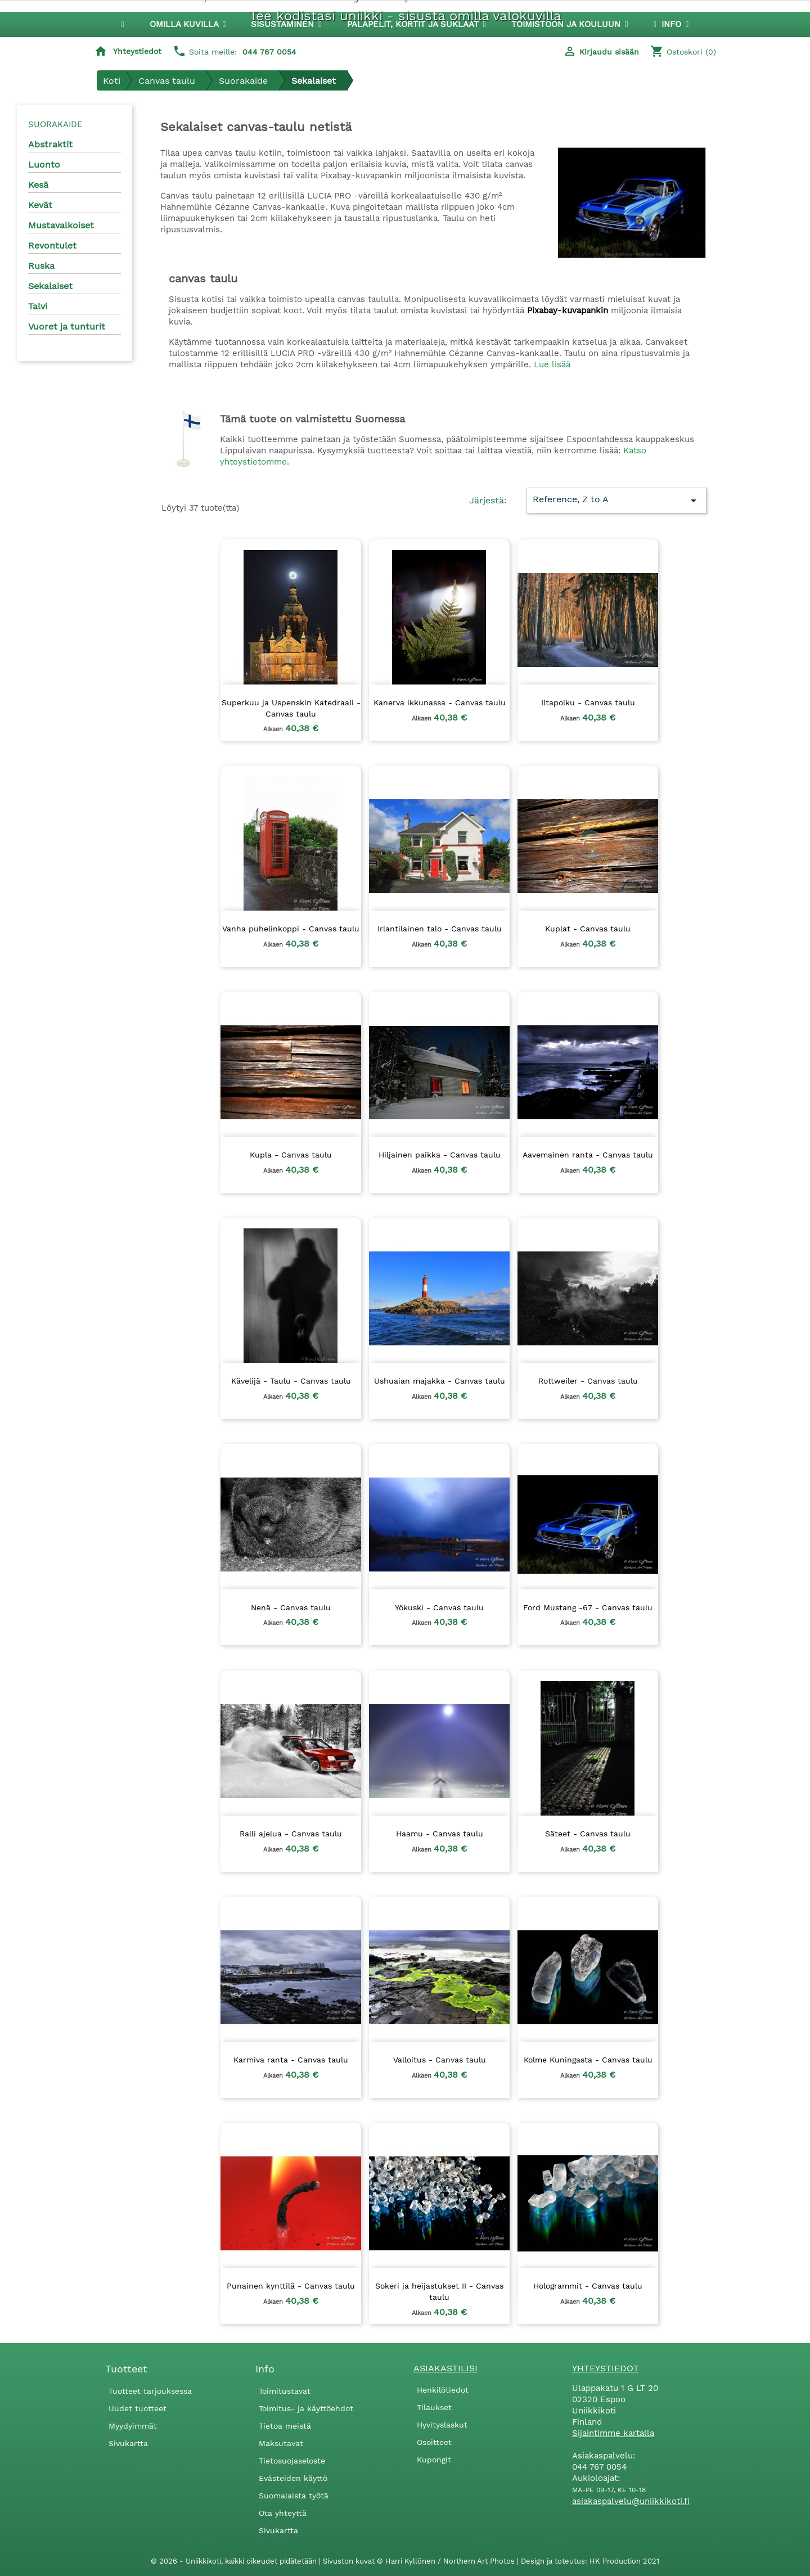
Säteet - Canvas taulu (588, 1833)
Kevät (40, 205)
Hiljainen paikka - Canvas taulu (440, 1154)
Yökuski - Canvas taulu (439, 1607)
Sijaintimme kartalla (613, 2433)
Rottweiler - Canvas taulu (588, 1380)
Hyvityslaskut (442, 2424)
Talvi (37, 306)
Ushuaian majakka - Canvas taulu (439, 1380)
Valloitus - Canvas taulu (439, 2059)
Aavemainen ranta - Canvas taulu (588, 1154)
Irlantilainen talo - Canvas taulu (439, 928)
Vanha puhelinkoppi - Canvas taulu (290, 928)
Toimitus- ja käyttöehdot (306, 2408)
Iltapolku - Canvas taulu (588, 702)
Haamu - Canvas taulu (439, 1833)
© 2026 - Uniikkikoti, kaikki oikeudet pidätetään (235, 2561)
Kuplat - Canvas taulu (588, 928)
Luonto (44, 164)
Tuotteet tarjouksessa (150, 2390)
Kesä (38, 184)
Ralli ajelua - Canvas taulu (291, 1833)
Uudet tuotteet (137, 2408)
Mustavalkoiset (61, 225)
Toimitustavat (284, 2390)
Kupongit (434, 2459)
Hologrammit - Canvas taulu (587, 2285)
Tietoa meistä (285, 2425)
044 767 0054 (269, 51)
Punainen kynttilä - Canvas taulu (291, 2285)
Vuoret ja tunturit (66, 326)
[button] (286, 24)
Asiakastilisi (445, 2368)
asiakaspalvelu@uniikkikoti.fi (631, 2501)
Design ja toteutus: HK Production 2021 (590, 2561)
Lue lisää (552, 364)
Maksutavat (281, 2443)
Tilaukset (434, 2407)
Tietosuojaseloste (292, 2460)
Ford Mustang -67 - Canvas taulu (587, 1607)
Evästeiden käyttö (293, 2478)
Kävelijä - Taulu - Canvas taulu (291, 1380)
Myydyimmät (133, 2425)
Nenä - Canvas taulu (291, 1607)
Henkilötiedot (443, 2389)
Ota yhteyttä (283, 2513)
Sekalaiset (50, 286)
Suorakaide (55, 124)
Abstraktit (50, 144)
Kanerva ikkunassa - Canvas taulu (440, 702)
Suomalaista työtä (293, 2495)
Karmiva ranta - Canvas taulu (290, 2059)
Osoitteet (434, 2442)
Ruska (41, 265)
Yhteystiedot (137, 51)
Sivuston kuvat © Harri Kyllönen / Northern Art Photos (420, 2561)
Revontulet (52, 245)
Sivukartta (128, 2443)
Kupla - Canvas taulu (291, 1154)
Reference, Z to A (616, 500)
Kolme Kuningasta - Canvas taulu (588, 2059)
